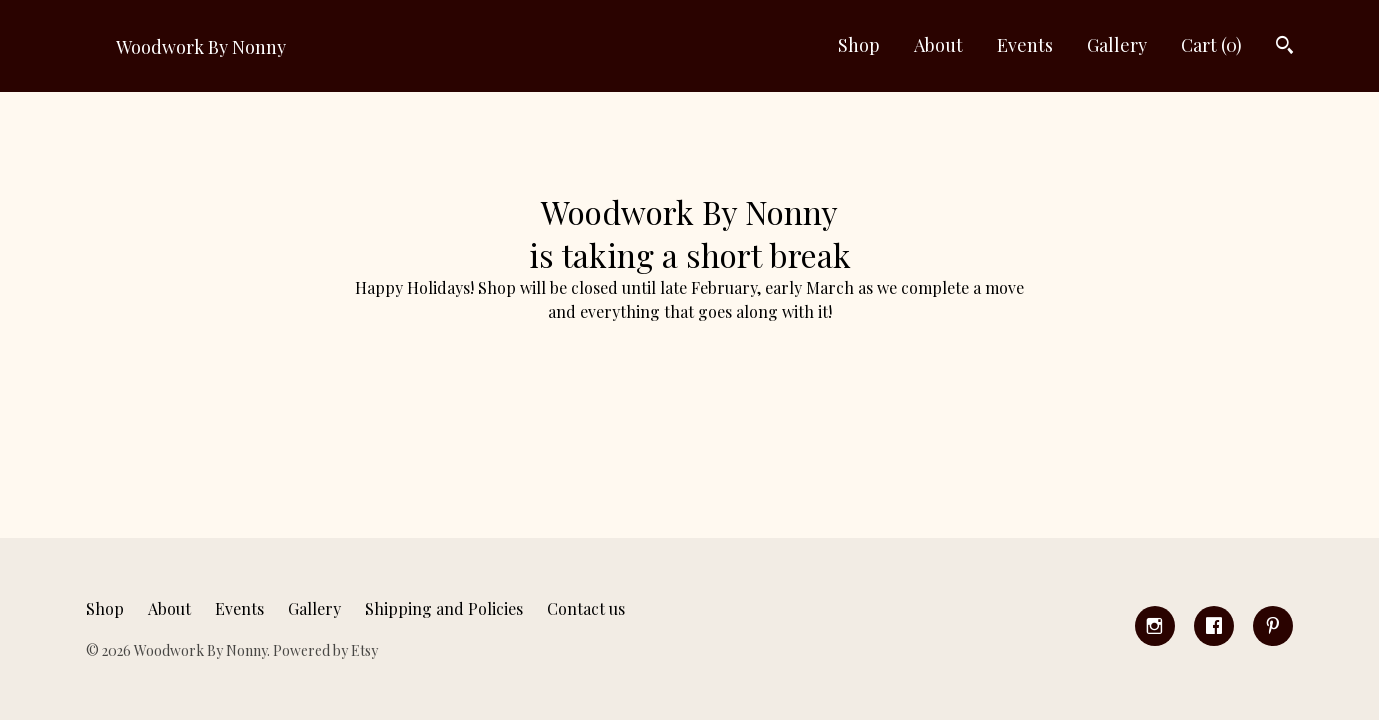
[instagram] (1155, 626)
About (938, 45)
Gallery (1117, 45)
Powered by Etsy (325, 650)
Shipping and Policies (444, 608)
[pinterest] (1273, 626)
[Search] (1284, 47)
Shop (859, 45)
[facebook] (1214, 626)
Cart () (1211, 45)
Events (1025, 45)
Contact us (586, 608)
